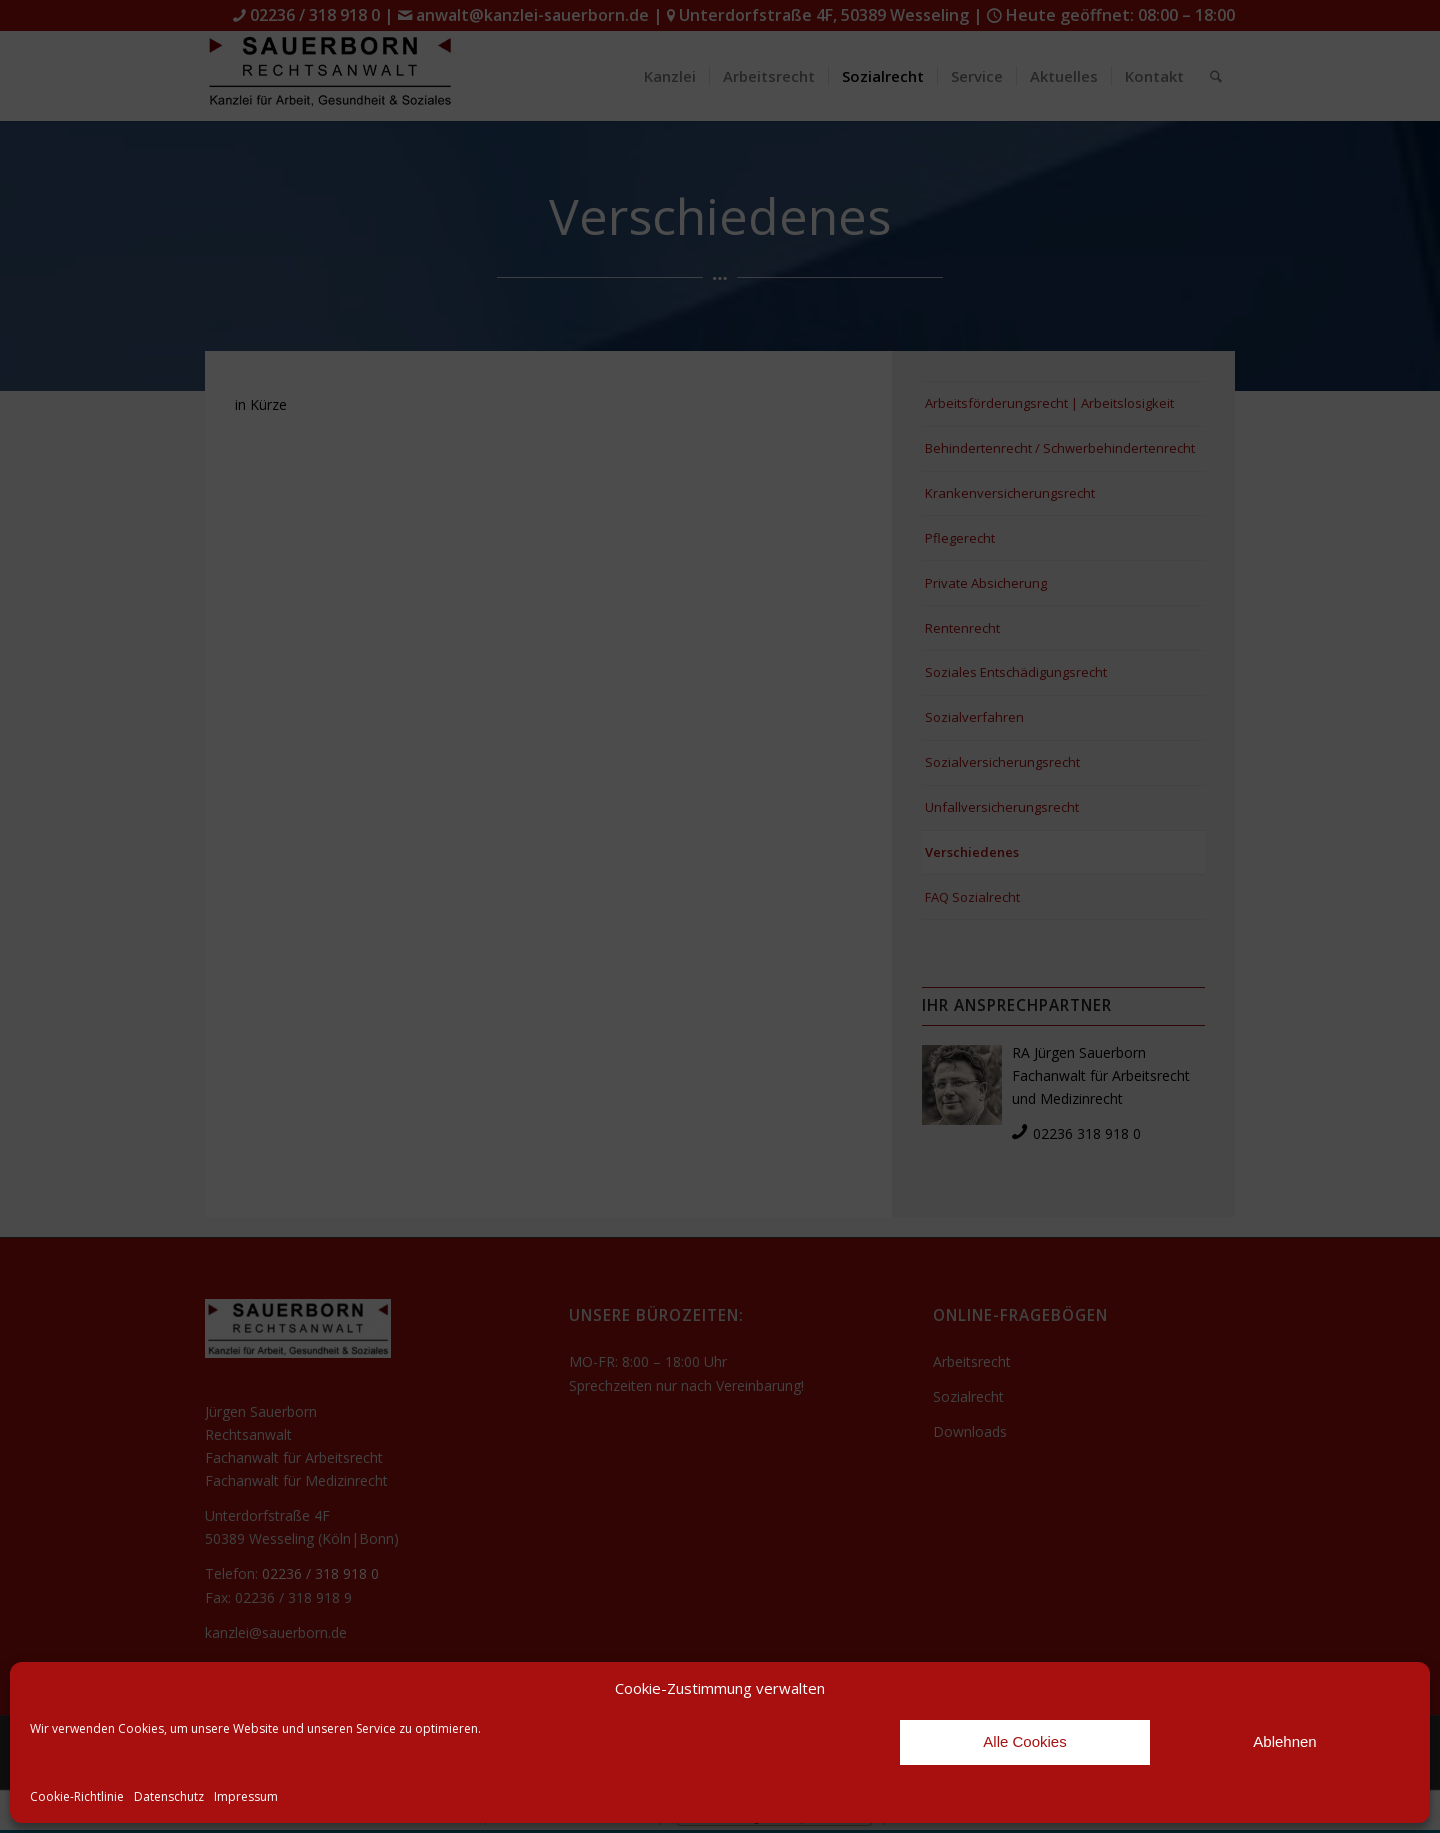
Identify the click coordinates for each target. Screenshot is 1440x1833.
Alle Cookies (1024, 1741)
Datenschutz (169, 1796)
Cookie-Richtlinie (77, 1796)
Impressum (246, 1796)
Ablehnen (1284, 1741)
